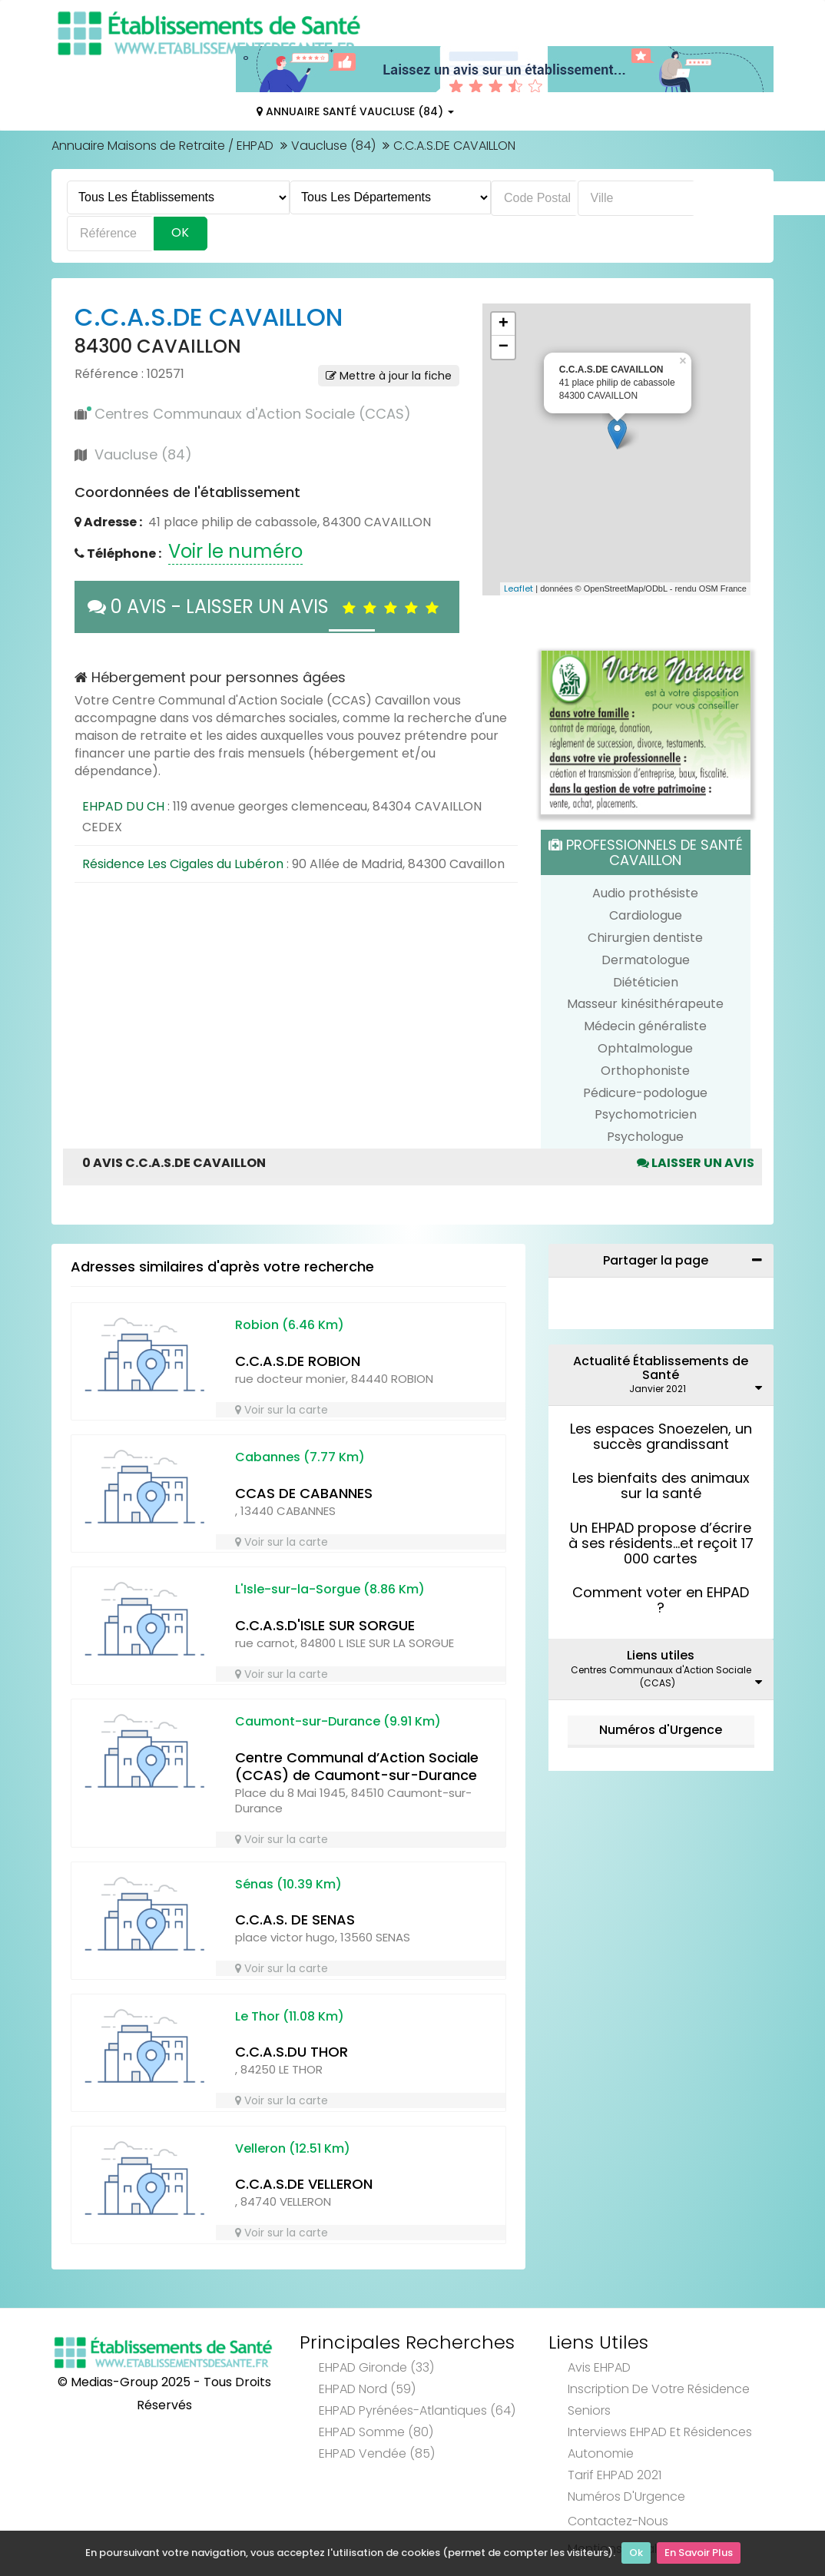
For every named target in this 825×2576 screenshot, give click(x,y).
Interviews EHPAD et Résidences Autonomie (660, 2442)
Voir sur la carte (281, 1409)
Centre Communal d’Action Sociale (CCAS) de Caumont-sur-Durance (357, 1766)
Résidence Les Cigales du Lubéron (182, 864)
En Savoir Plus (698, 2553)
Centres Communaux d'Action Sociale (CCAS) (252, 413)
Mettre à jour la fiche (389, 375)
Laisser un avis (695, 1163)
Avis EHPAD (599, 2367)
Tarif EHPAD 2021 (614, 2475)
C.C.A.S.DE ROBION (297, 1361)
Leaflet (518, 588)
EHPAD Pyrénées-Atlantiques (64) (417, 2410)
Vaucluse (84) (333, 145)
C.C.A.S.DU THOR (291, 2051)
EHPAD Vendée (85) (377, 2453)
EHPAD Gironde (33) (376, 2367)
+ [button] (504, 324)
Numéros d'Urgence (660, 1730)
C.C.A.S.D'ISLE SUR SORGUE (325, 1625)
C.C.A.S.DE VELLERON (304, 2183)
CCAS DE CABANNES (304, 1493)
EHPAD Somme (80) (376, 2432)
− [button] (504, 347)
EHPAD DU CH (123, 806)
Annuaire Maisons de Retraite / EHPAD (162, 145)
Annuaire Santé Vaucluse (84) (355, 111)
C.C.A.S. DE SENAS (295, 1919)
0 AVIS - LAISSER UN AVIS (267, 606)
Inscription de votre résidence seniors (659, 2399)
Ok (636, 2553)
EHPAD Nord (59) (367, 2389)
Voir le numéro (235, 551)
